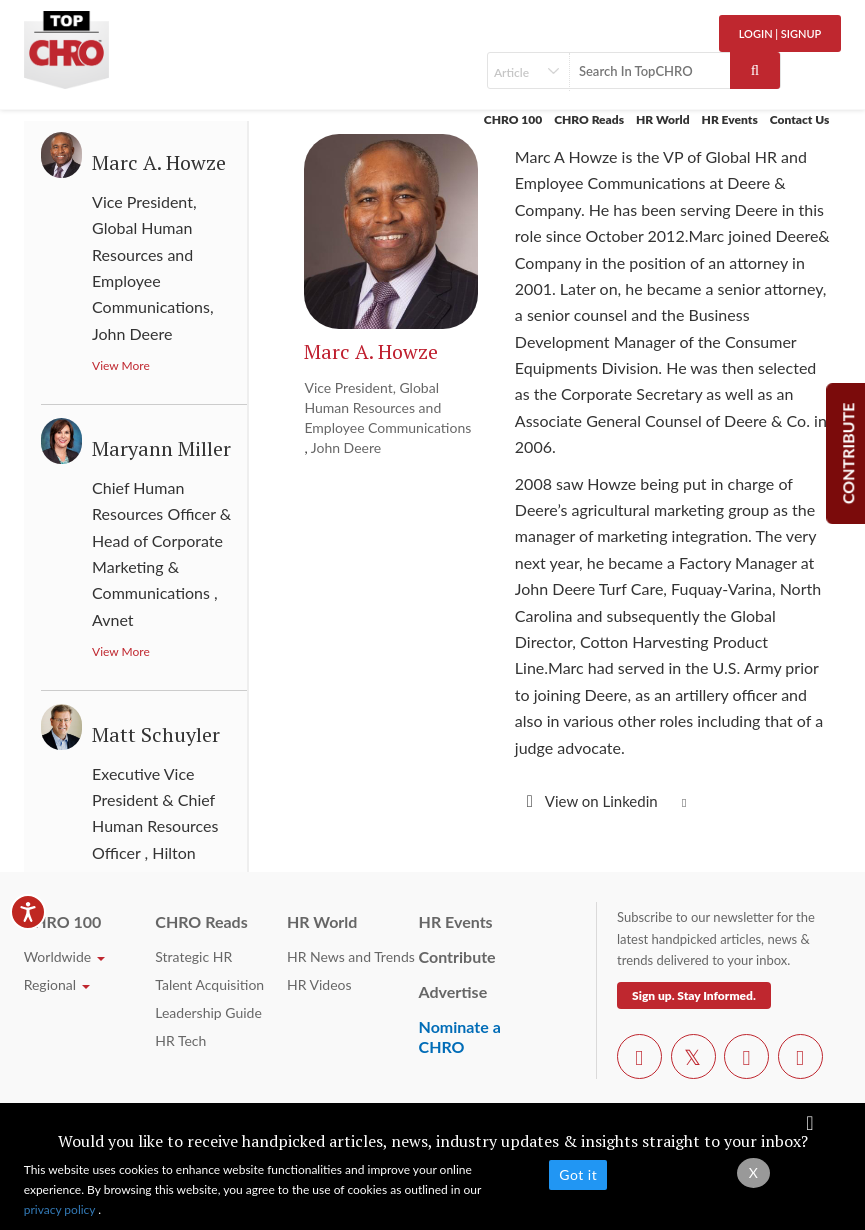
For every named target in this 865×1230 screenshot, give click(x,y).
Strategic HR (193, 956)
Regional (57, 984)
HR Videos (319, 984)
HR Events (730, 119)
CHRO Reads (589, 119)
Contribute (457, 956)
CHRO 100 (513, 119)
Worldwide (64, 956)
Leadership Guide (208, 1012)
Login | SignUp (780, 33)
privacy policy (61, 1209)
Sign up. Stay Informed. (694, 995)
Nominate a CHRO (460, 1036)
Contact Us (800, 119)
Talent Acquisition (209, 984)
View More (121, 365)
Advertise (453, 991)
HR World (663, 119)
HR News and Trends (351, 956)
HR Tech (180, 1040)
